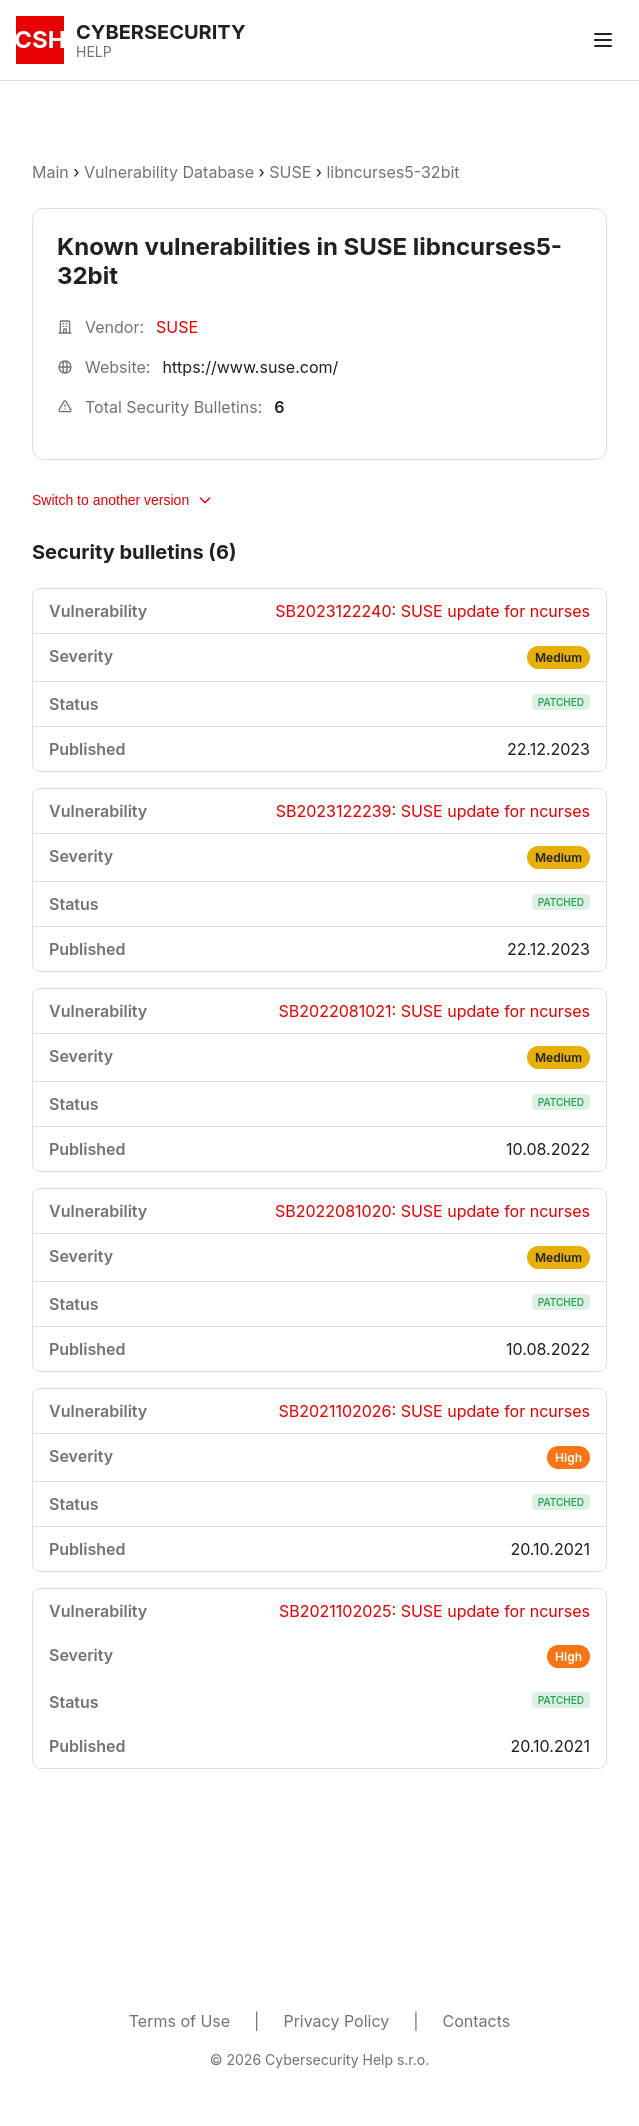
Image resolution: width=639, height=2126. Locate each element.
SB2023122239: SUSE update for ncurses (433, 811)
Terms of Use (179, 2021)
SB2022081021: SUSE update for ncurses (434, 1011)
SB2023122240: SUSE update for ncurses (432, 611)
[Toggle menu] (603, 40)
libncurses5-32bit (392, 172)
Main (50, 172)
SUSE (290, 172)
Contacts (477, 2021)
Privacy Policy (336, 2021)
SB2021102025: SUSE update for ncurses (434, 1611)
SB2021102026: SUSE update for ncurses (434, 1411)
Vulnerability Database (169, 172)
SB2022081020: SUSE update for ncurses (432, 1211)
